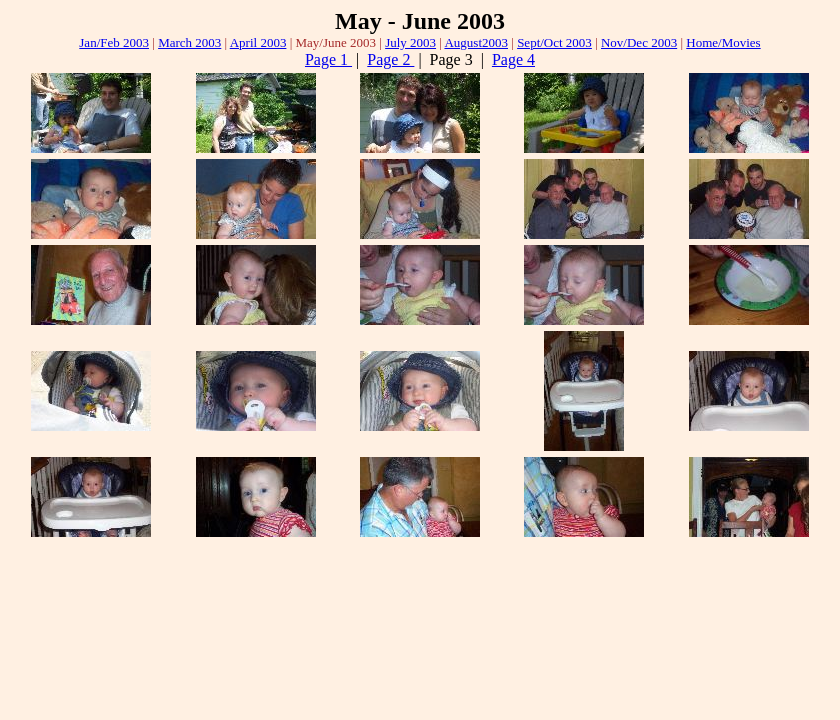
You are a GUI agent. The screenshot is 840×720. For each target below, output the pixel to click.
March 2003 (189, 42)
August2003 (476, 42)
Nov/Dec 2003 (639, 42)
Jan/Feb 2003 (114, 42)
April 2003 (258, 42)
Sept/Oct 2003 (554, 42)
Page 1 (328, 59)
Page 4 (513, 59)
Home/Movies (723, 42)
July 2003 (410, 42)
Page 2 (390, 59)
